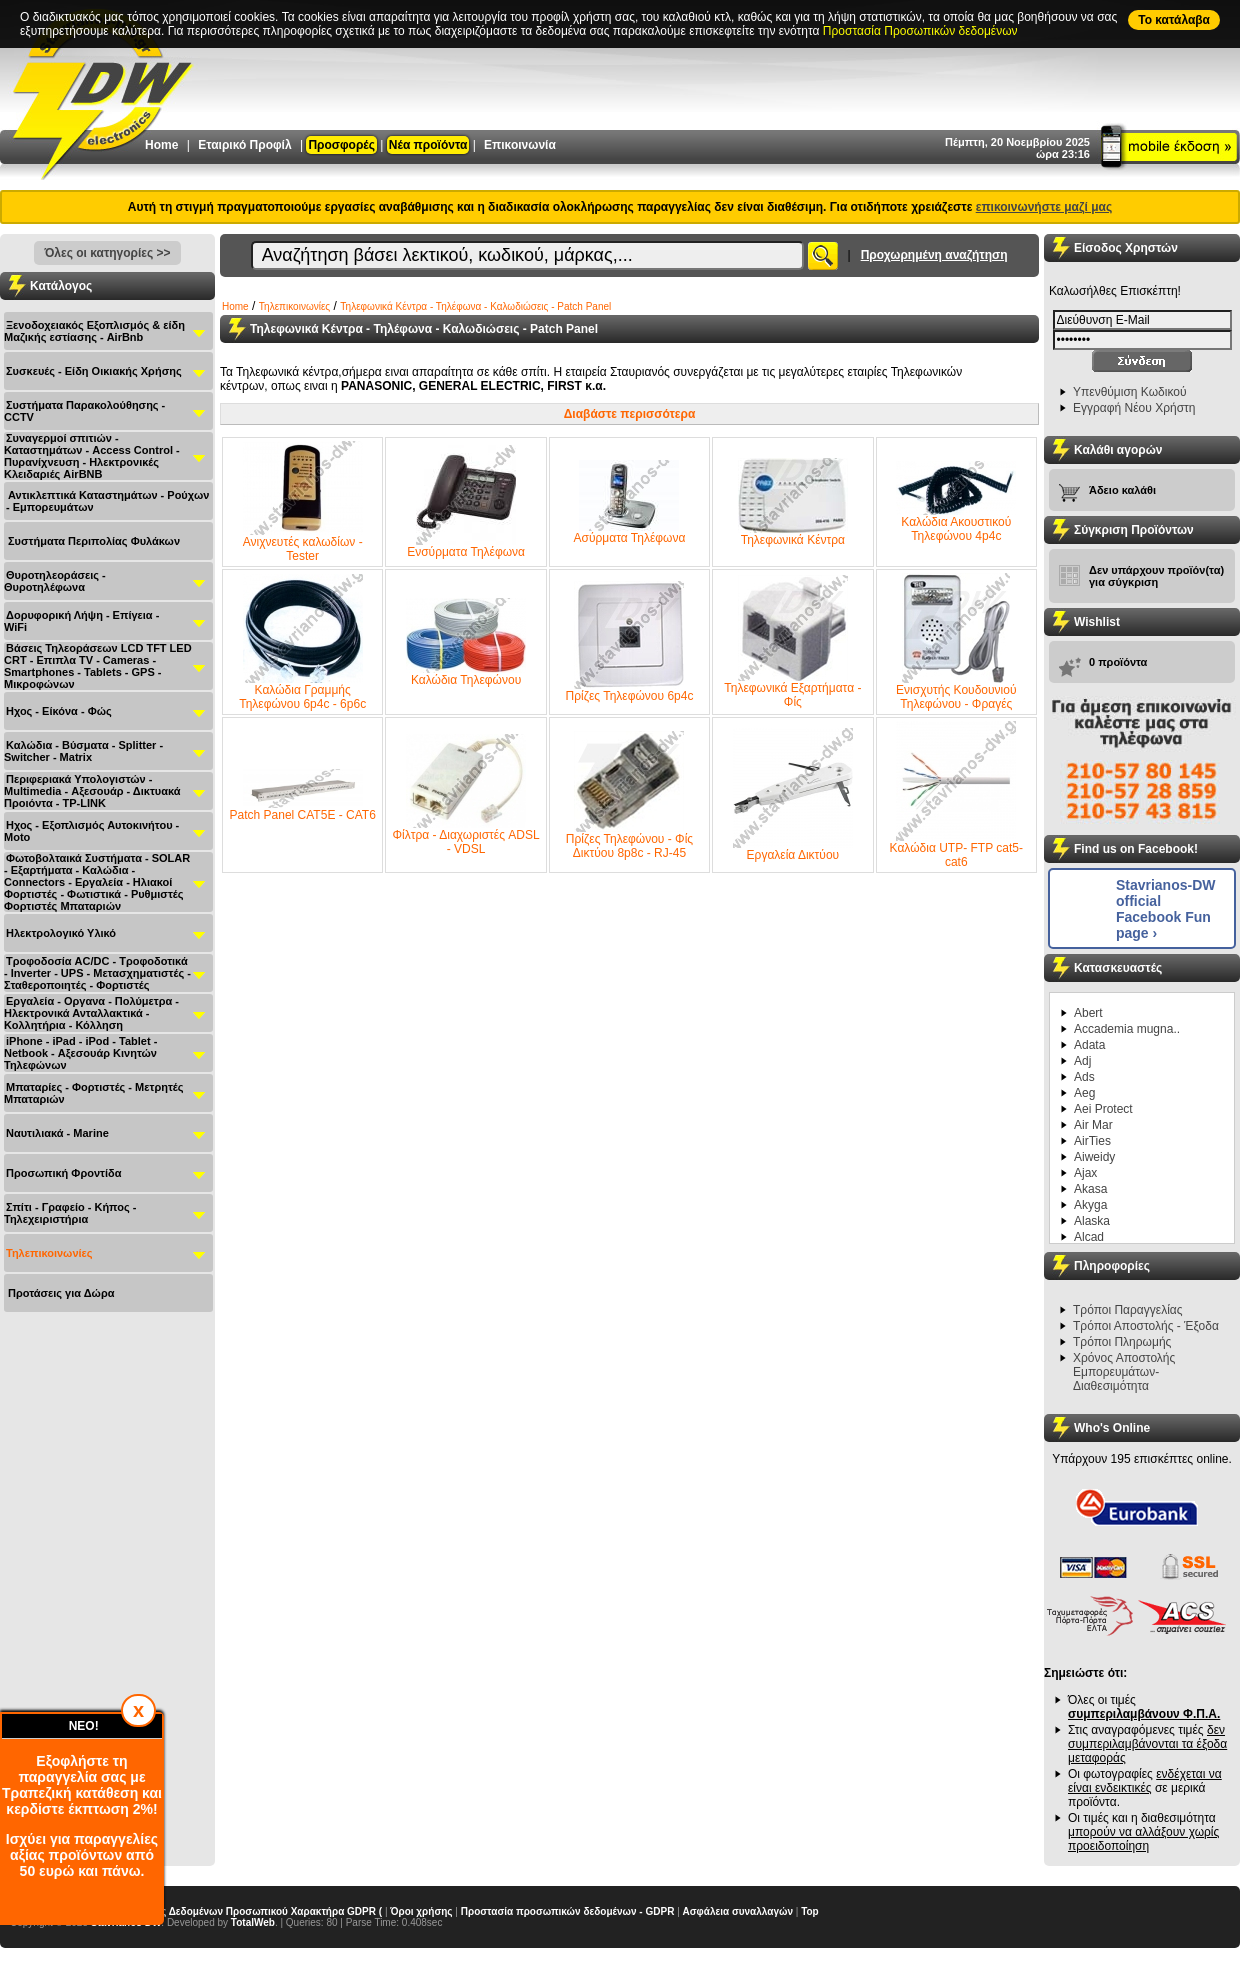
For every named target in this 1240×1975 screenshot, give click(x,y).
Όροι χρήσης (421, 1911)
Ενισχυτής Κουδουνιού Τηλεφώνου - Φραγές (956, 642)
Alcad (1089, 1237)
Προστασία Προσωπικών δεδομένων (920, 31)
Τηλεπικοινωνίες (49, 1253)
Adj (1082, 1061)
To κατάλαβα (1174, 20)
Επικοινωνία (520, 145)
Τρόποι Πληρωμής (1122, 1342)
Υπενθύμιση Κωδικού (1130, 392)
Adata (1089, 1045)
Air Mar (1093, 1125)
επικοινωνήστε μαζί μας (1044, 207)
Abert (1088, 1013)
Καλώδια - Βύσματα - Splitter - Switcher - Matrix (83, 751)
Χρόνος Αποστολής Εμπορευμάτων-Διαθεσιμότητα (1124, 1372)
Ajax (1085, 1173)
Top (810, 1911)
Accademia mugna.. (1127, 1029)
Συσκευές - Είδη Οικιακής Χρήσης (94, 371)
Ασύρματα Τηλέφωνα (630, 502)
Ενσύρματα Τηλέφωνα (466, 502)
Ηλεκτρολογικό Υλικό (61, 933)
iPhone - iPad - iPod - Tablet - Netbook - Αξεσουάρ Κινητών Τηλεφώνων (80, 1053)
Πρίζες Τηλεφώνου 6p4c (630, 642)
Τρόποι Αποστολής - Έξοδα (1146, 1326)
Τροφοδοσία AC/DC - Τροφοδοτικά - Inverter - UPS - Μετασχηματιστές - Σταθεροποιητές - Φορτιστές (97, 973)
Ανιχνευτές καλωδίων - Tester (303, 502)
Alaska (1092, 1221)
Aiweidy (1094, 1157)
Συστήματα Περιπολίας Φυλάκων (94, 541)
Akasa (1090, 1189)
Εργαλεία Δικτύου (793, 795)
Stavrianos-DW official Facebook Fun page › (1166, 909)
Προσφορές (341, 145)
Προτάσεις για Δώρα (61, 1293)
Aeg (1084, 1093)
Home (161, 145)
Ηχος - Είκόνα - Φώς (59, 711)
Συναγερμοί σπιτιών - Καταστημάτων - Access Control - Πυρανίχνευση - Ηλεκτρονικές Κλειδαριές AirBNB (92, 456)
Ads (1084, 1077)
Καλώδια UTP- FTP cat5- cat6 (956, 795)
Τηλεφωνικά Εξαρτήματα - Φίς (792, 642)
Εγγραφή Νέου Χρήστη (1134, 408)
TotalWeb (253, 1922)
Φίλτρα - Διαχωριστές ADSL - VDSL (466, 795)
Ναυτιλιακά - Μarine (57, 1133)
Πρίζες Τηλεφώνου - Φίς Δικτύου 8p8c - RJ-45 (629, 795)
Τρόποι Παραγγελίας (1128, 1310)
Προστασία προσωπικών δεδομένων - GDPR (568, 1911)
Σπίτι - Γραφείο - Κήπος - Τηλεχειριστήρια (70, 1213)
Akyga (1090, 1205)
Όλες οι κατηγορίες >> (107, 253)
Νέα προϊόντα (428, 145)
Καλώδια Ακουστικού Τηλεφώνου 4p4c (956, 502)
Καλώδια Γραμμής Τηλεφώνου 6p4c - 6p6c (302, 642)
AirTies (1092, 1141)
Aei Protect (1103, 1109)
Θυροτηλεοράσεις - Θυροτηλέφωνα (55, 581)
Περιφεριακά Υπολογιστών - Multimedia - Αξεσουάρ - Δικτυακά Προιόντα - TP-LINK (92, 791)
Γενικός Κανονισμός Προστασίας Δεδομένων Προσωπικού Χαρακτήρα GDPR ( (196, 1911)
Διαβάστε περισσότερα (630, 414)
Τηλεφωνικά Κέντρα (793, 502)
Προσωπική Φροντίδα (63, 1173)
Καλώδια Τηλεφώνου (466, 642)
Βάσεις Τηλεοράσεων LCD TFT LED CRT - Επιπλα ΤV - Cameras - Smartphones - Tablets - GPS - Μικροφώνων (98, 666)
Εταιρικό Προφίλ (244, 145)
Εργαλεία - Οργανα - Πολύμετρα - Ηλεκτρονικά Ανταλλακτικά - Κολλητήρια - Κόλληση (91, 1013)
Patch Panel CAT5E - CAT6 (303, 795)
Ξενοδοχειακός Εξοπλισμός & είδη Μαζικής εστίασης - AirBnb (94, 331)
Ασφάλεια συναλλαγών (738, 1911)
